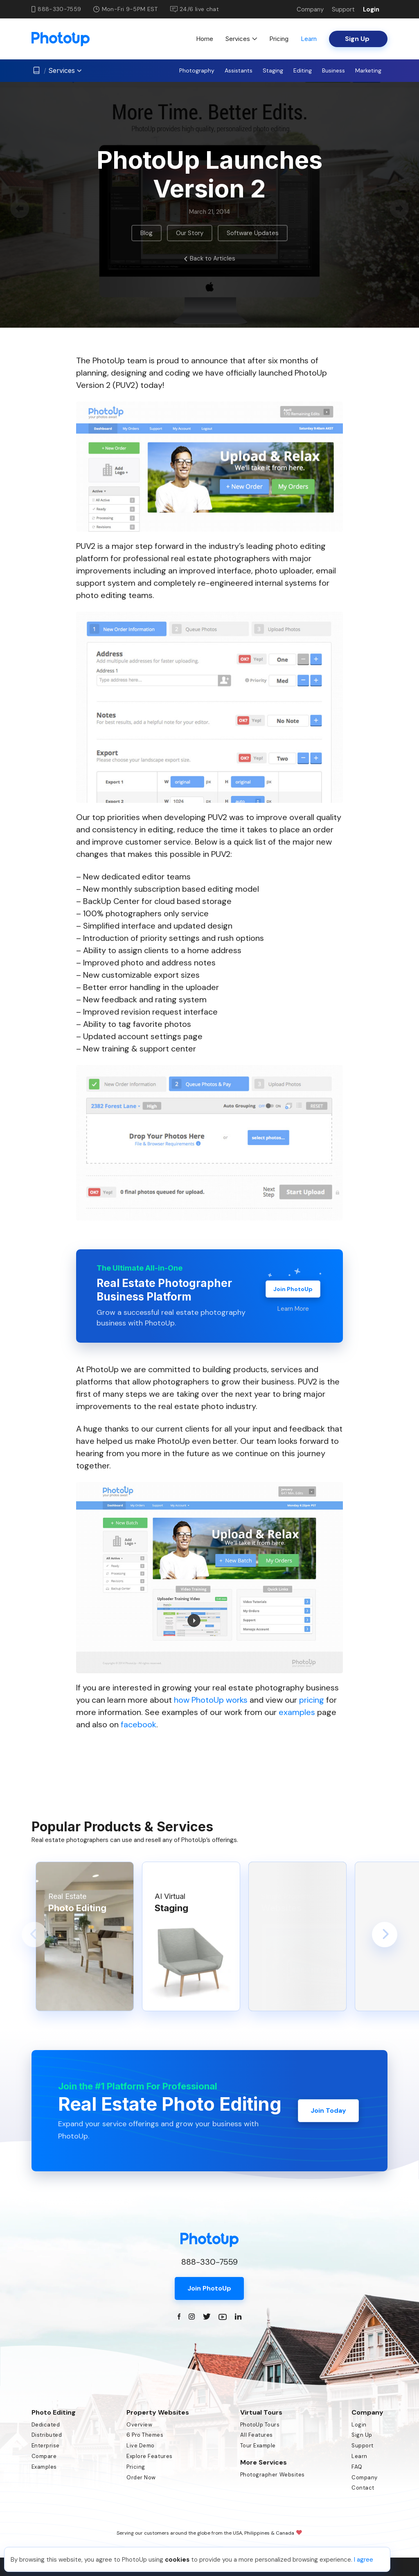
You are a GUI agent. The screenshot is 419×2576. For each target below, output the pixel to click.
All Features (256, 2434)
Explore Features (149, 2456)
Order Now (141, 2477)
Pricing (278, 39)
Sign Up (361, 2434)
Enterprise (46, 2445)
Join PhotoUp (293, 1289)
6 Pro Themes (144, 2434)
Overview (139, 2424)
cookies (177, 2560)
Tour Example (258, 2445)
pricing (311, 1700)
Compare (44, 2456)
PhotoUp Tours (260, 2424)
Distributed (47, 2434)
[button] (34, 1934)
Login (371, 9)
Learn (309, 39)
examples (297, 1712)
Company (310, 9)
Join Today (328, 2110)
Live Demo (140, 2445)
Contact (362, 2487)
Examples (44, 2466)
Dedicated (46, 2424)
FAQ (357, 2466)
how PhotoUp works (211, 1700)
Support (343, 9)
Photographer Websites (272, 2474)
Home (204, 39)
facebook (138, 1724)
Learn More (293, 1309)
